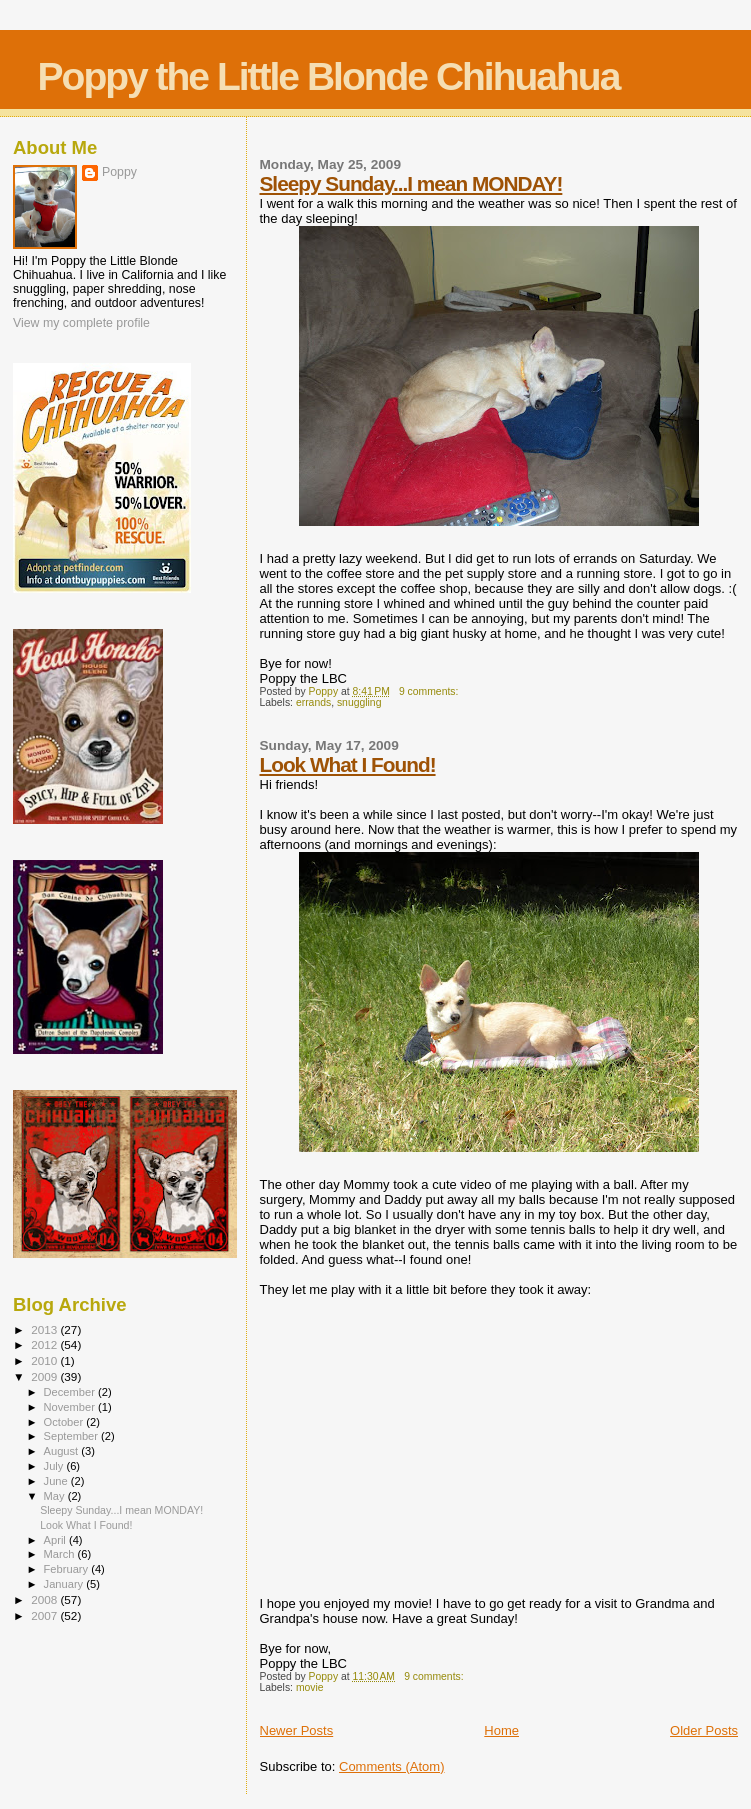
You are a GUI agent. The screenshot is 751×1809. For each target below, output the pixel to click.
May (56, 1496)
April (56, 1540)
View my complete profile (81, 323)
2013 (45, 1329)
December (71, 1392)
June (57, 1481)
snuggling (359, 702)
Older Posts (704, 1730)
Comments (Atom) (391, 1766)
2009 (45, 1376)
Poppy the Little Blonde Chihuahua (329, 76)
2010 (45, 1360)
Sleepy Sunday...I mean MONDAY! (411, 183)
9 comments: (430, 691)
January (65, 1584)
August (63, 1451)
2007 (45, 1615)
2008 (45, 1599)
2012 (45, 1344)
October (65, 1422)
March (61, 1554)
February (68, 1569)
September (73, 1436)
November (71, 1407)
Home (501, 1730)
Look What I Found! (348, 764)
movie (310, 1687)
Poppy (119, 172)
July (55, 1466)
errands (313, 702)
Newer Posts (297, 1730)
